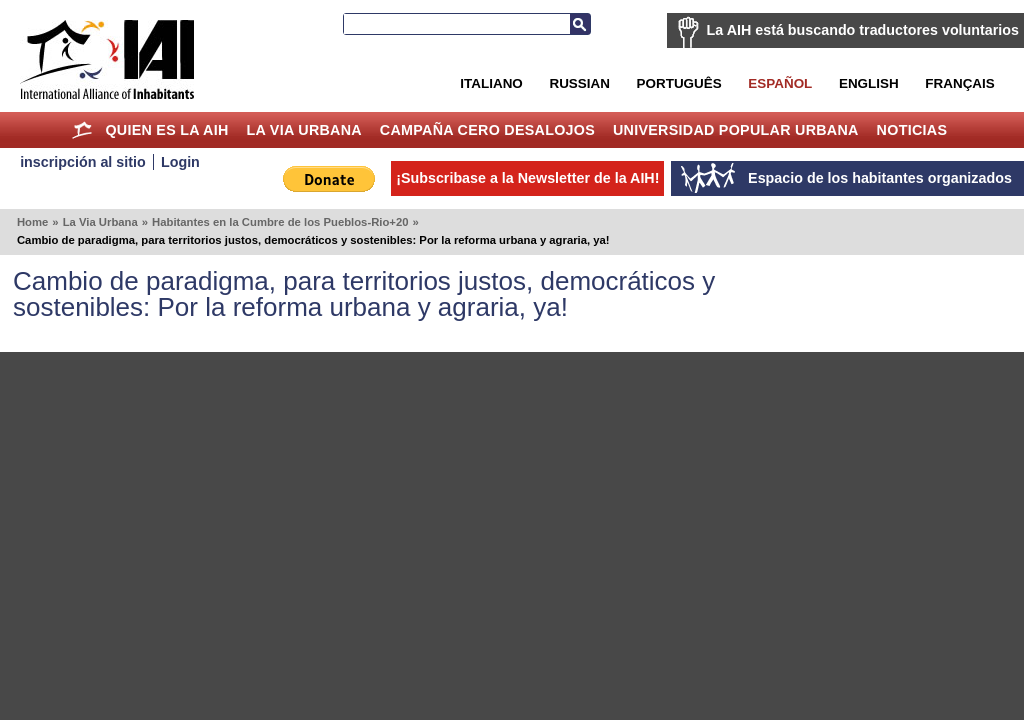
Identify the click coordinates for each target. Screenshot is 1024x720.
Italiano (491, 83)
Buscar (580, 24)
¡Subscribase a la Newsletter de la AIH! (527, 178)
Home (82, 130)
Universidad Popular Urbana (736, 130)
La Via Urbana (304, 130)
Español (780, 83)
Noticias (912, 130)
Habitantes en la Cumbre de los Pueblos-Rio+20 (280, 222)
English (869, 83)
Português (679, 83)
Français (959, 83)
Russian (579, 83)
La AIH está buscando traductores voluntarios (863, 30)
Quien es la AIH (166, 130)
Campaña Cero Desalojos (487, 130)
